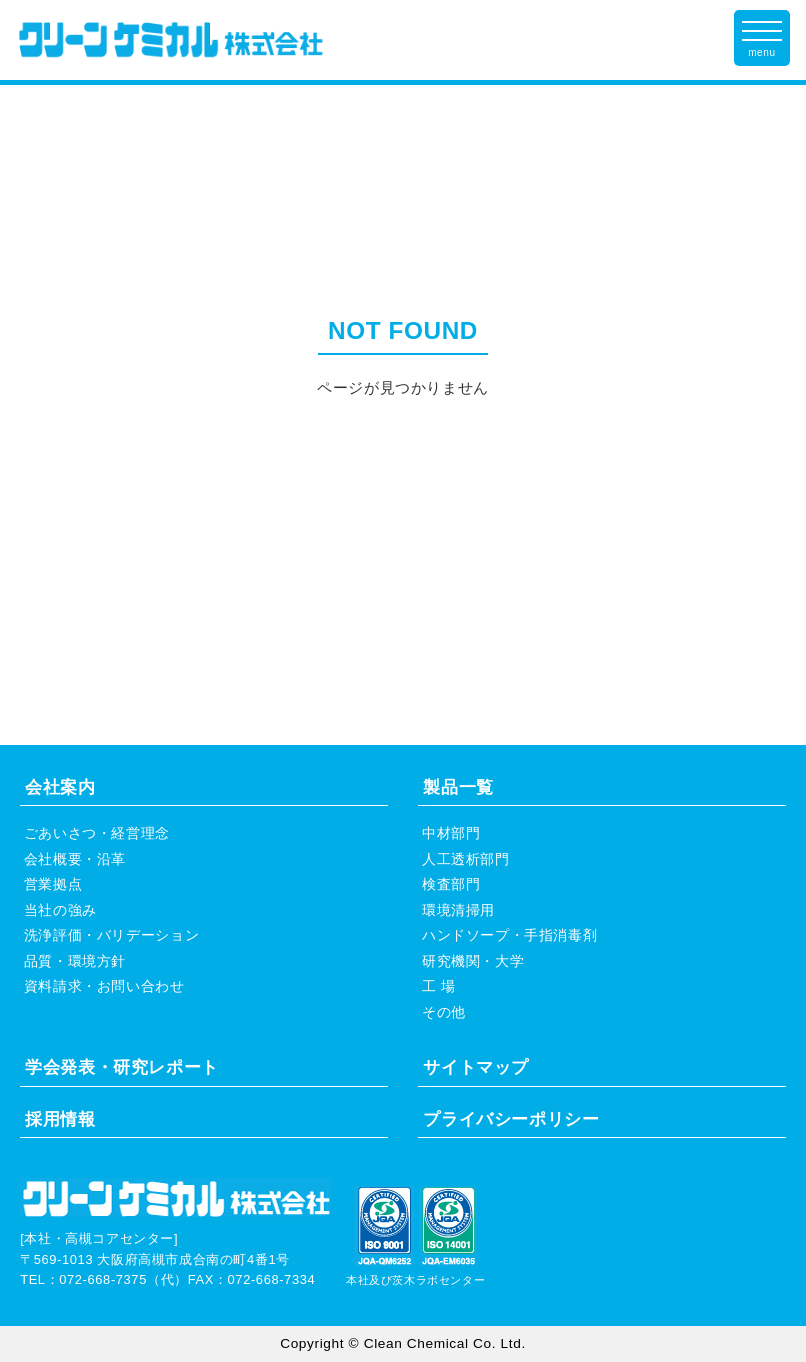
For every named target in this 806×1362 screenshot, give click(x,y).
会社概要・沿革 (75, 859)
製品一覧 (458, 787)
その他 (444, 1012)
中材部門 (451, 833)
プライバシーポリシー (511, 1119)
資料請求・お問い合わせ (104, 986)
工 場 (439, 986)
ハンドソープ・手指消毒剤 (509, 935)
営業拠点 (53, 884)
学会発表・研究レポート (122, 1067)
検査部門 (451, 884)
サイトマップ (476, 1067)
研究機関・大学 (473, 961)
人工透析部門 (466, 859)
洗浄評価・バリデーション (111, 935)
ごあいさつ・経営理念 (97, 833)
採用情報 (60, 1119)
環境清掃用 (458, 910)
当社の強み (60, 910)
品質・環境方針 (75, 961)
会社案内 (60, 787)
